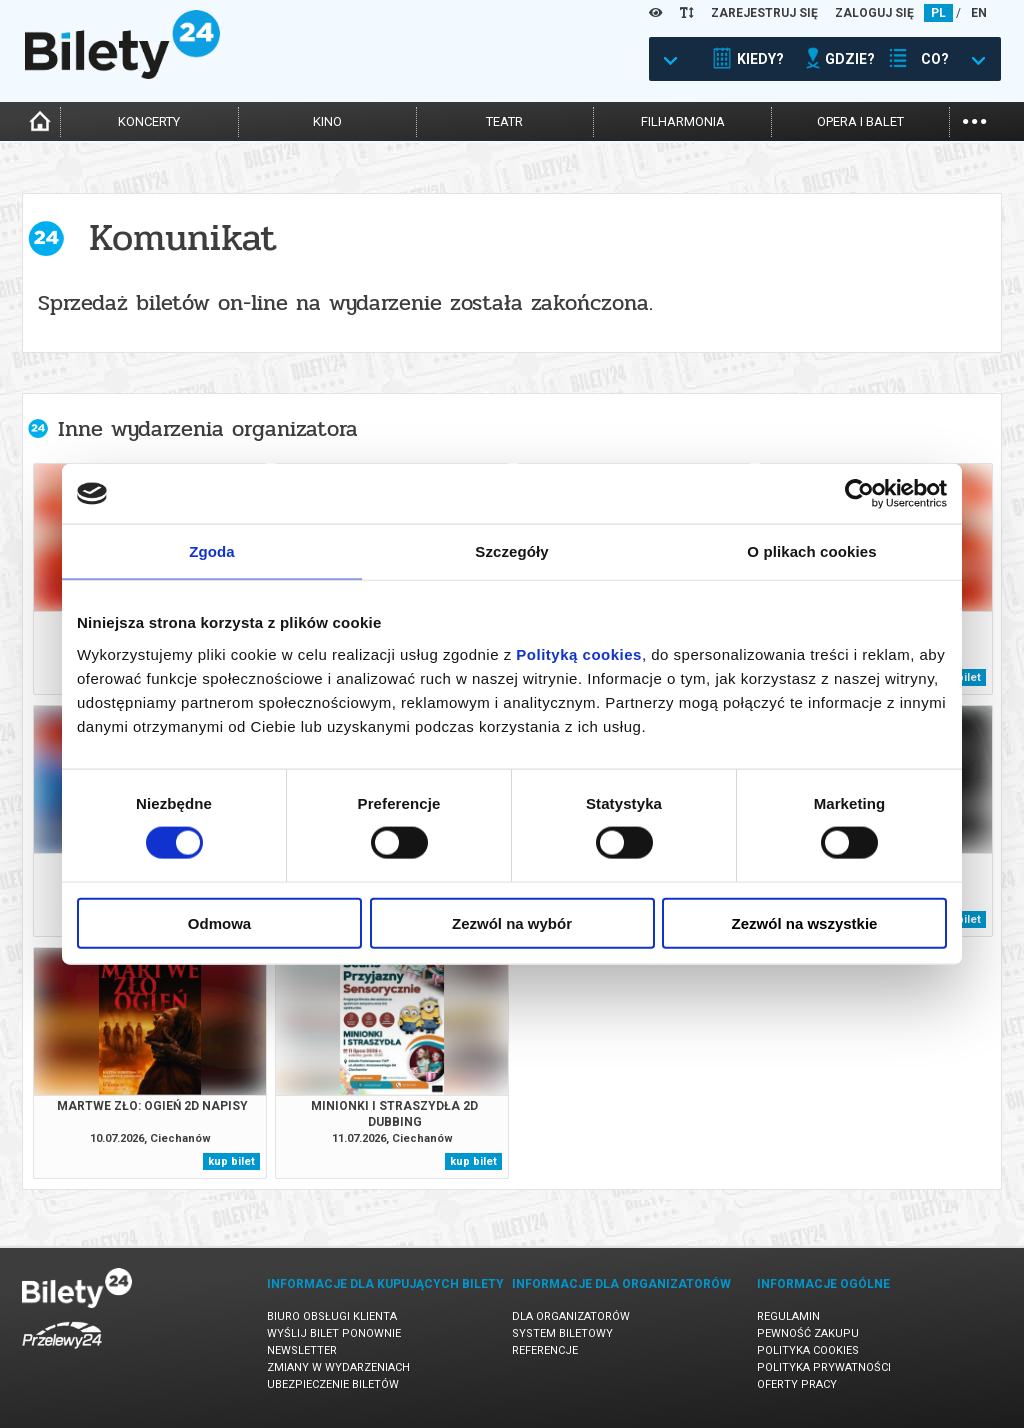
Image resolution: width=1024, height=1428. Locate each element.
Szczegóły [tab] (511, 551)
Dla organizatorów (571, 1316)
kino (327, 121)
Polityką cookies (579, 653)
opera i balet (860, 121)
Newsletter (302, 1350)
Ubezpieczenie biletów (333, 1384)
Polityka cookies (808, 1350)
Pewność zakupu (808, 1333)
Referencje (545, 1350)
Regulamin (788, 1316)
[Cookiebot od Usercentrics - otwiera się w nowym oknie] (859, 494)
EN (979, 13)
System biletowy (562, 1333)
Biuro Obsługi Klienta (332, 1316)
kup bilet (231, 1161)
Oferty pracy (797, 1384)
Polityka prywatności (824, 1367)
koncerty (149, 121)
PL (938, 13)
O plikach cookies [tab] (811, 551)
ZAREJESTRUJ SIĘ (764, 13)
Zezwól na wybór (512, 922)
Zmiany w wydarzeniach (338, 1367)
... (974, 119)
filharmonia (683, 121)
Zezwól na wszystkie (805, 922)
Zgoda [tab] (212, 551)
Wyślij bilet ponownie (334, 1333)
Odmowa (219, 922)
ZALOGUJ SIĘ (874, 13)
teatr (504, 121)
